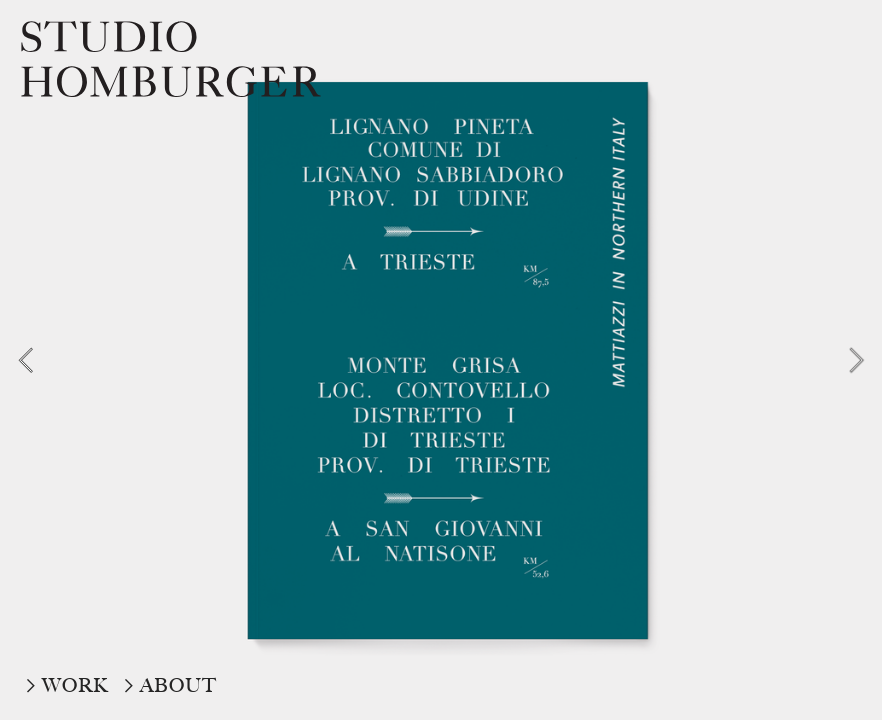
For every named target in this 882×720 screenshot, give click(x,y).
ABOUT (178, 685)
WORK (75, 685)
